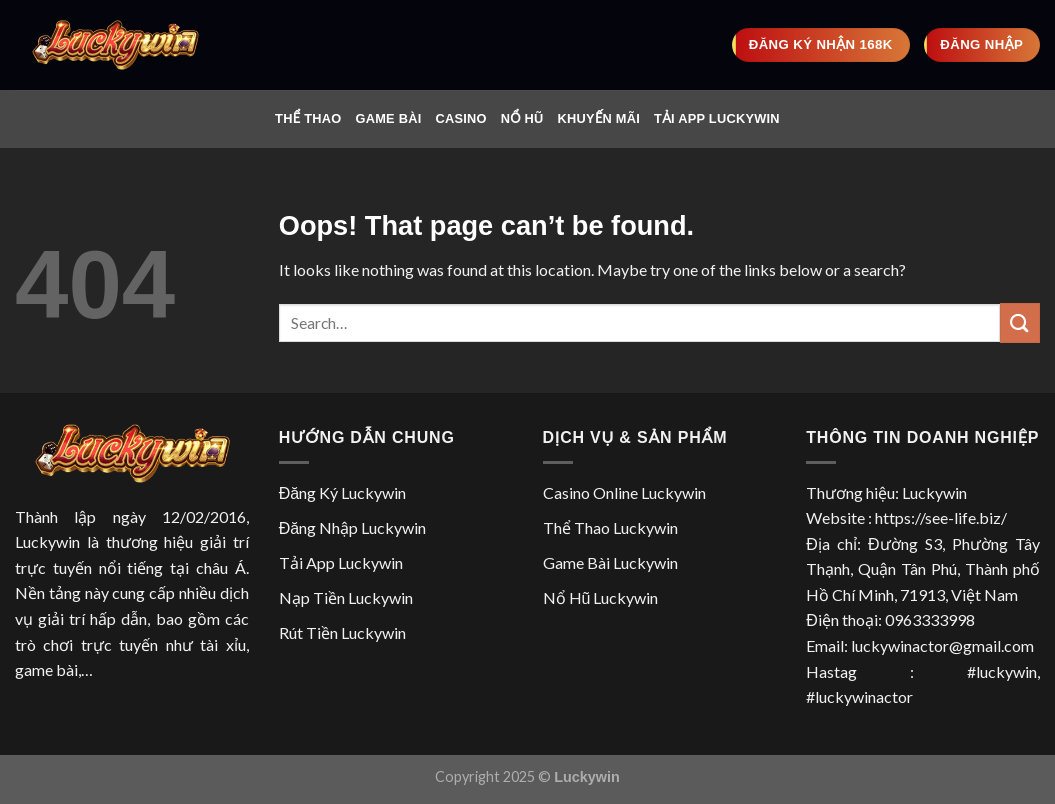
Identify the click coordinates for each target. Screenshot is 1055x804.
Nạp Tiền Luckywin (346, 597)
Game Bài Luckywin (610, 562)
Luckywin (47, 541)
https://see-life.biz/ (941, 517)
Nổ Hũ (522, 118)
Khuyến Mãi (599, 118)
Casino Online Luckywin (624, 492)
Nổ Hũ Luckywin (601, 597)
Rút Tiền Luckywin (342, 632)
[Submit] (1020, 322)
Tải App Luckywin (717, 118)
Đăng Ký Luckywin (342, 492)
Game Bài (388, 118)
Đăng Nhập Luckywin (352, 527)
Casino (460, 118)
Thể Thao (308, 118)
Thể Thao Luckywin (610, 527)
